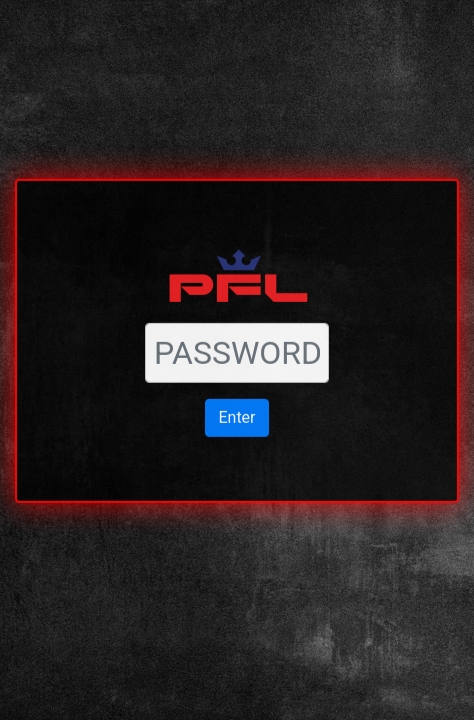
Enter (236, 405)
